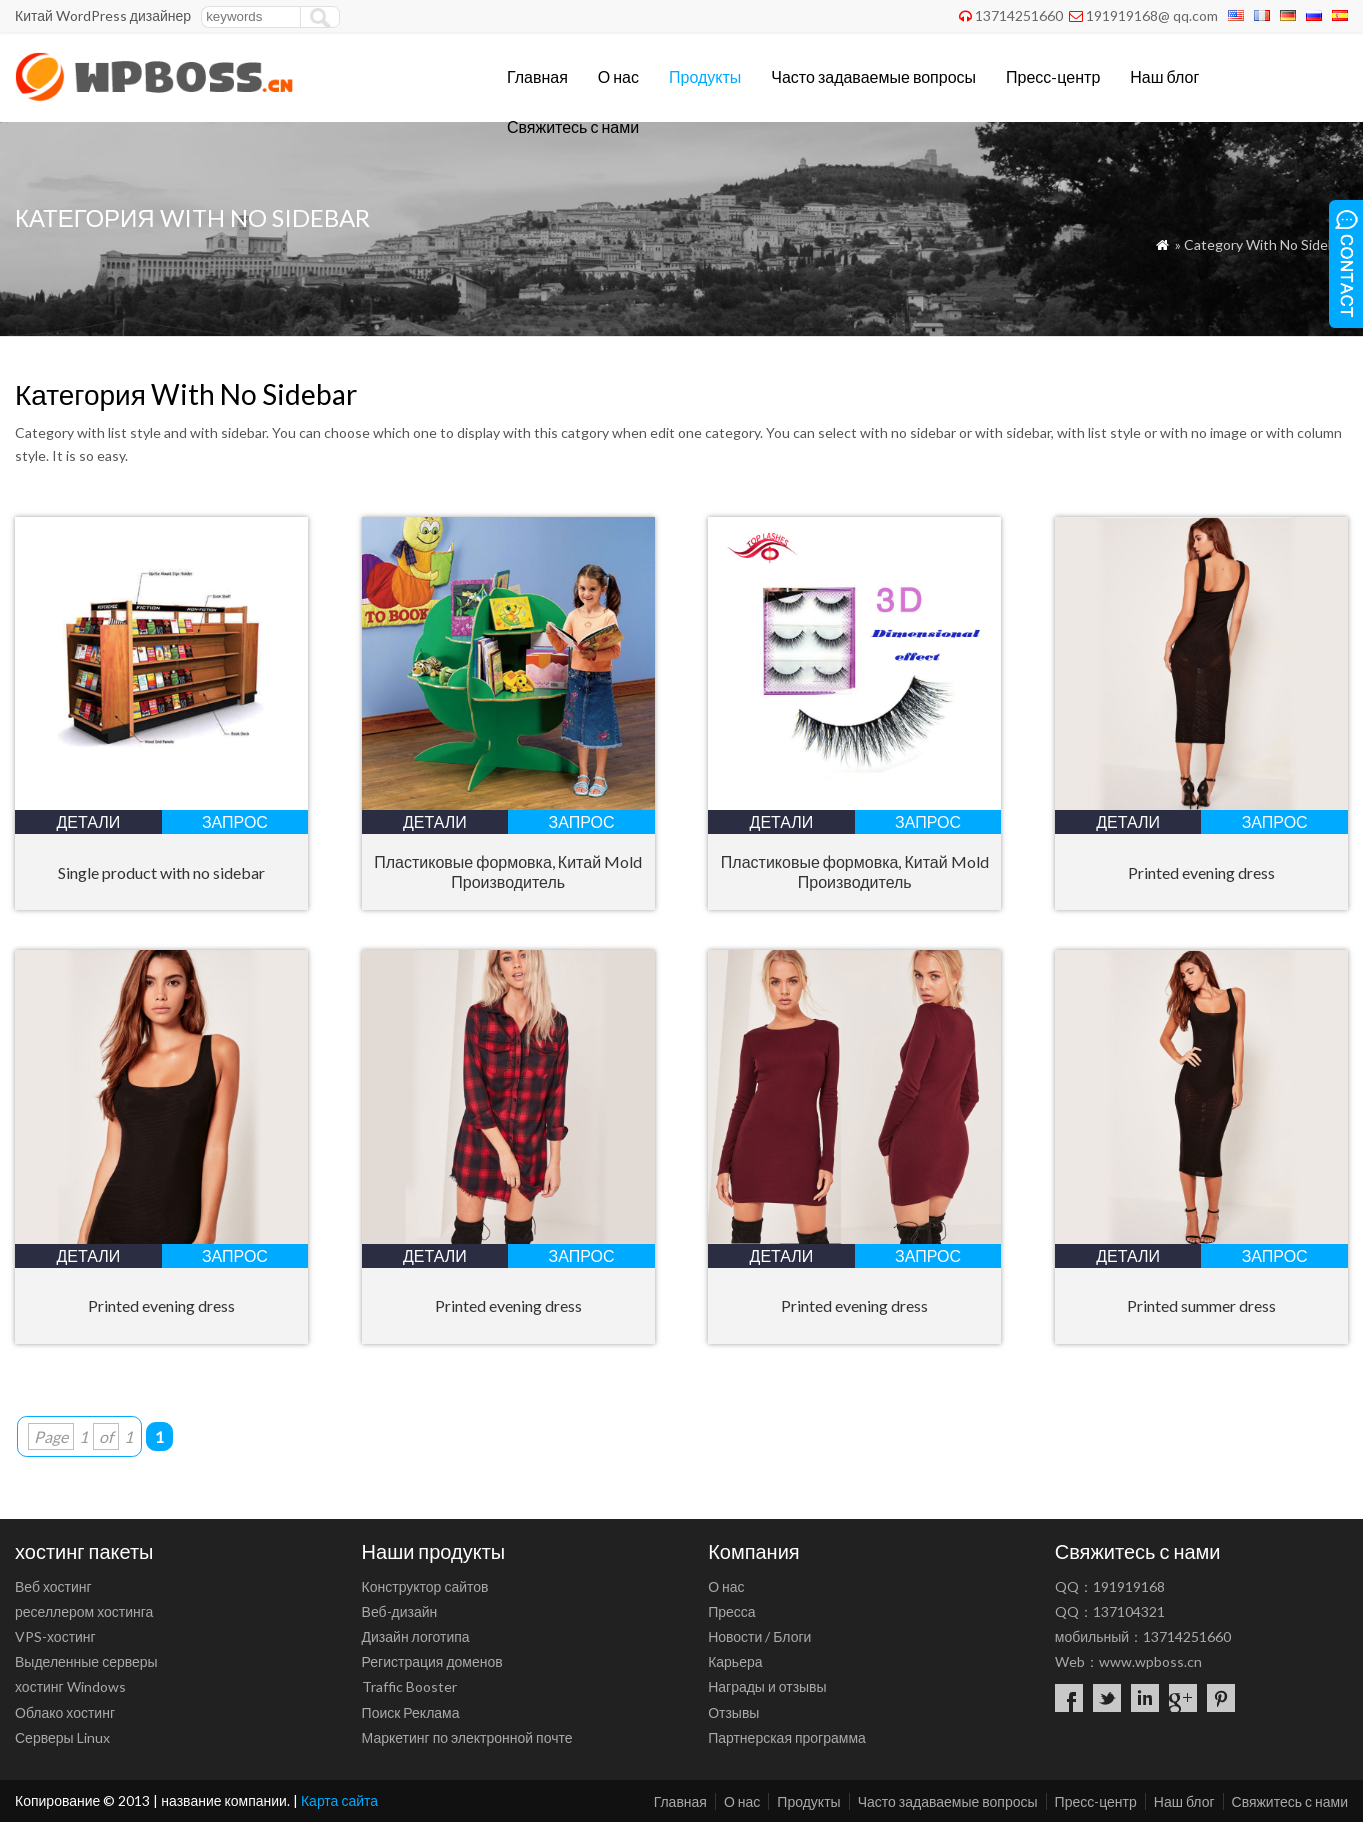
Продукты (705, 76)
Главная (537, 76)
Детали (88, 821)
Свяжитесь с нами (573, 126)
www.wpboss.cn (1150, 1661)
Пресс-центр (1053, 76)
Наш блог (1164, 76)
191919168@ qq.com (1152, 15)
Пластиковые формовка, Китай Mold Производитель (508, 871)
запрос (235, 821)
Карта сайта (339, 1800)
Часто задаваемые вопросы (873, 76)
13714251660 (1019, 15)
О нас (618, 76)
